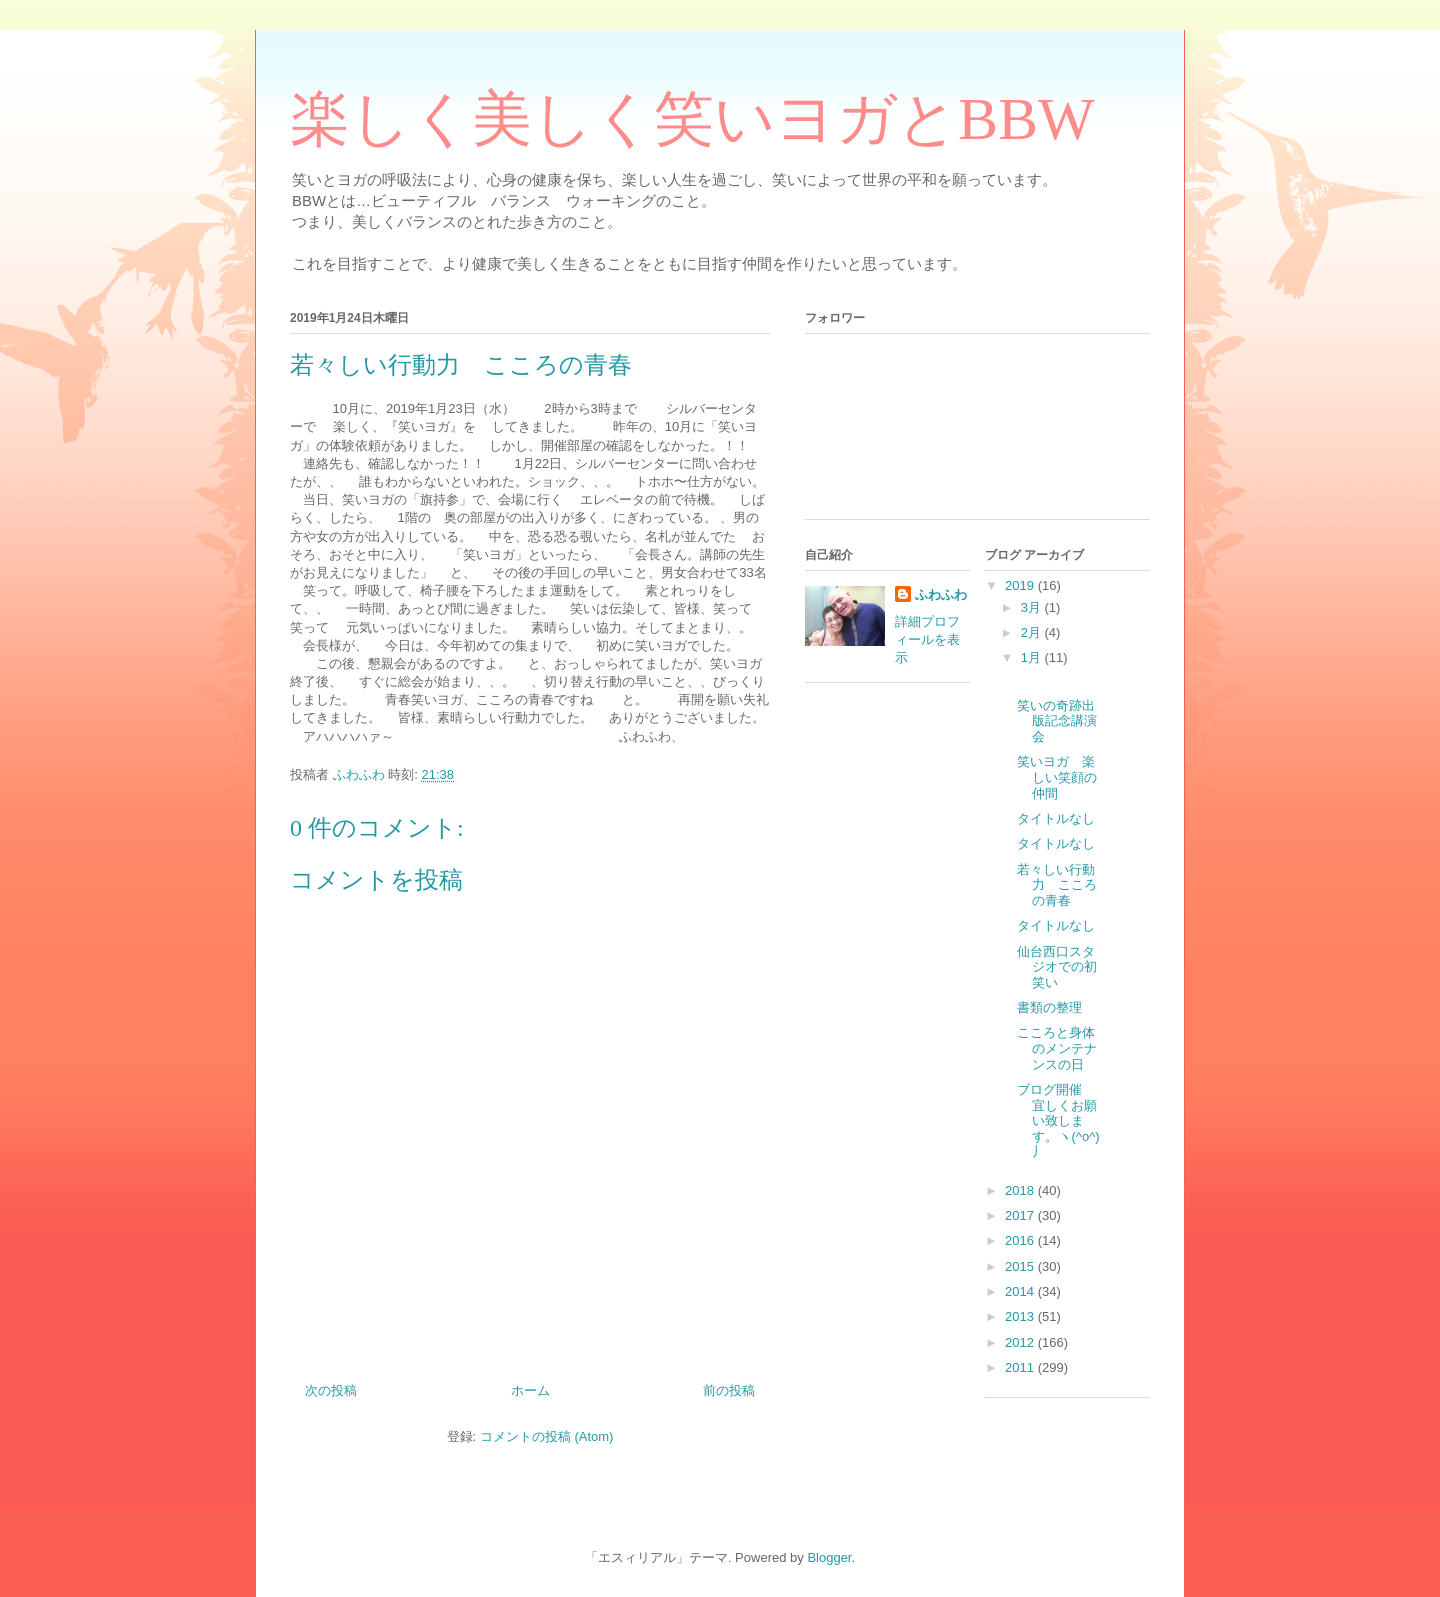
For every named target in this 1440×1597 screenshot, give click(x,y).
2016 (1021, 1240)
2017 (1021, 1215)
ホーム (530, 1390)
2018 (1021, 1190)
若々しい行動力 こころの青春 (1057, 885)
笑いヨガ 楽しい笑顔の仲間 (1057, 777)
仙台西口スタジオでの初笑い (1057, 967)
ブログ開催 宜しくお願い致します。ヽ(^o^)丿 (1058, 1120)
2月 (1033, 632)
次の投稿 (331, 1390)
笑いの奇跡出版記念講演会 (1057, 721)
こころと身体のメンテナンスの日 (1057, 1048)
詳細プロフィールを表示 (927, 639)
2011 (1021, 1367)
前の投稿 (729, 1390)
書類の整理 (1049, 1007)
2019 (1021, 585)
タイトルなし (1056, 818)
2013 (1021, 1316)
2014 (1021, 1291)
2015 (1021, 1266)
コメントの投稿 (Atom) (547, 1436)
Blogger (829, 1557)
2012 (1021, 1342)
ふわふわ (941, 594)
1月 (1033, 657)
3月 (1033, 607)
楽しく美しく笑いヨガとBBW (692, 119)
